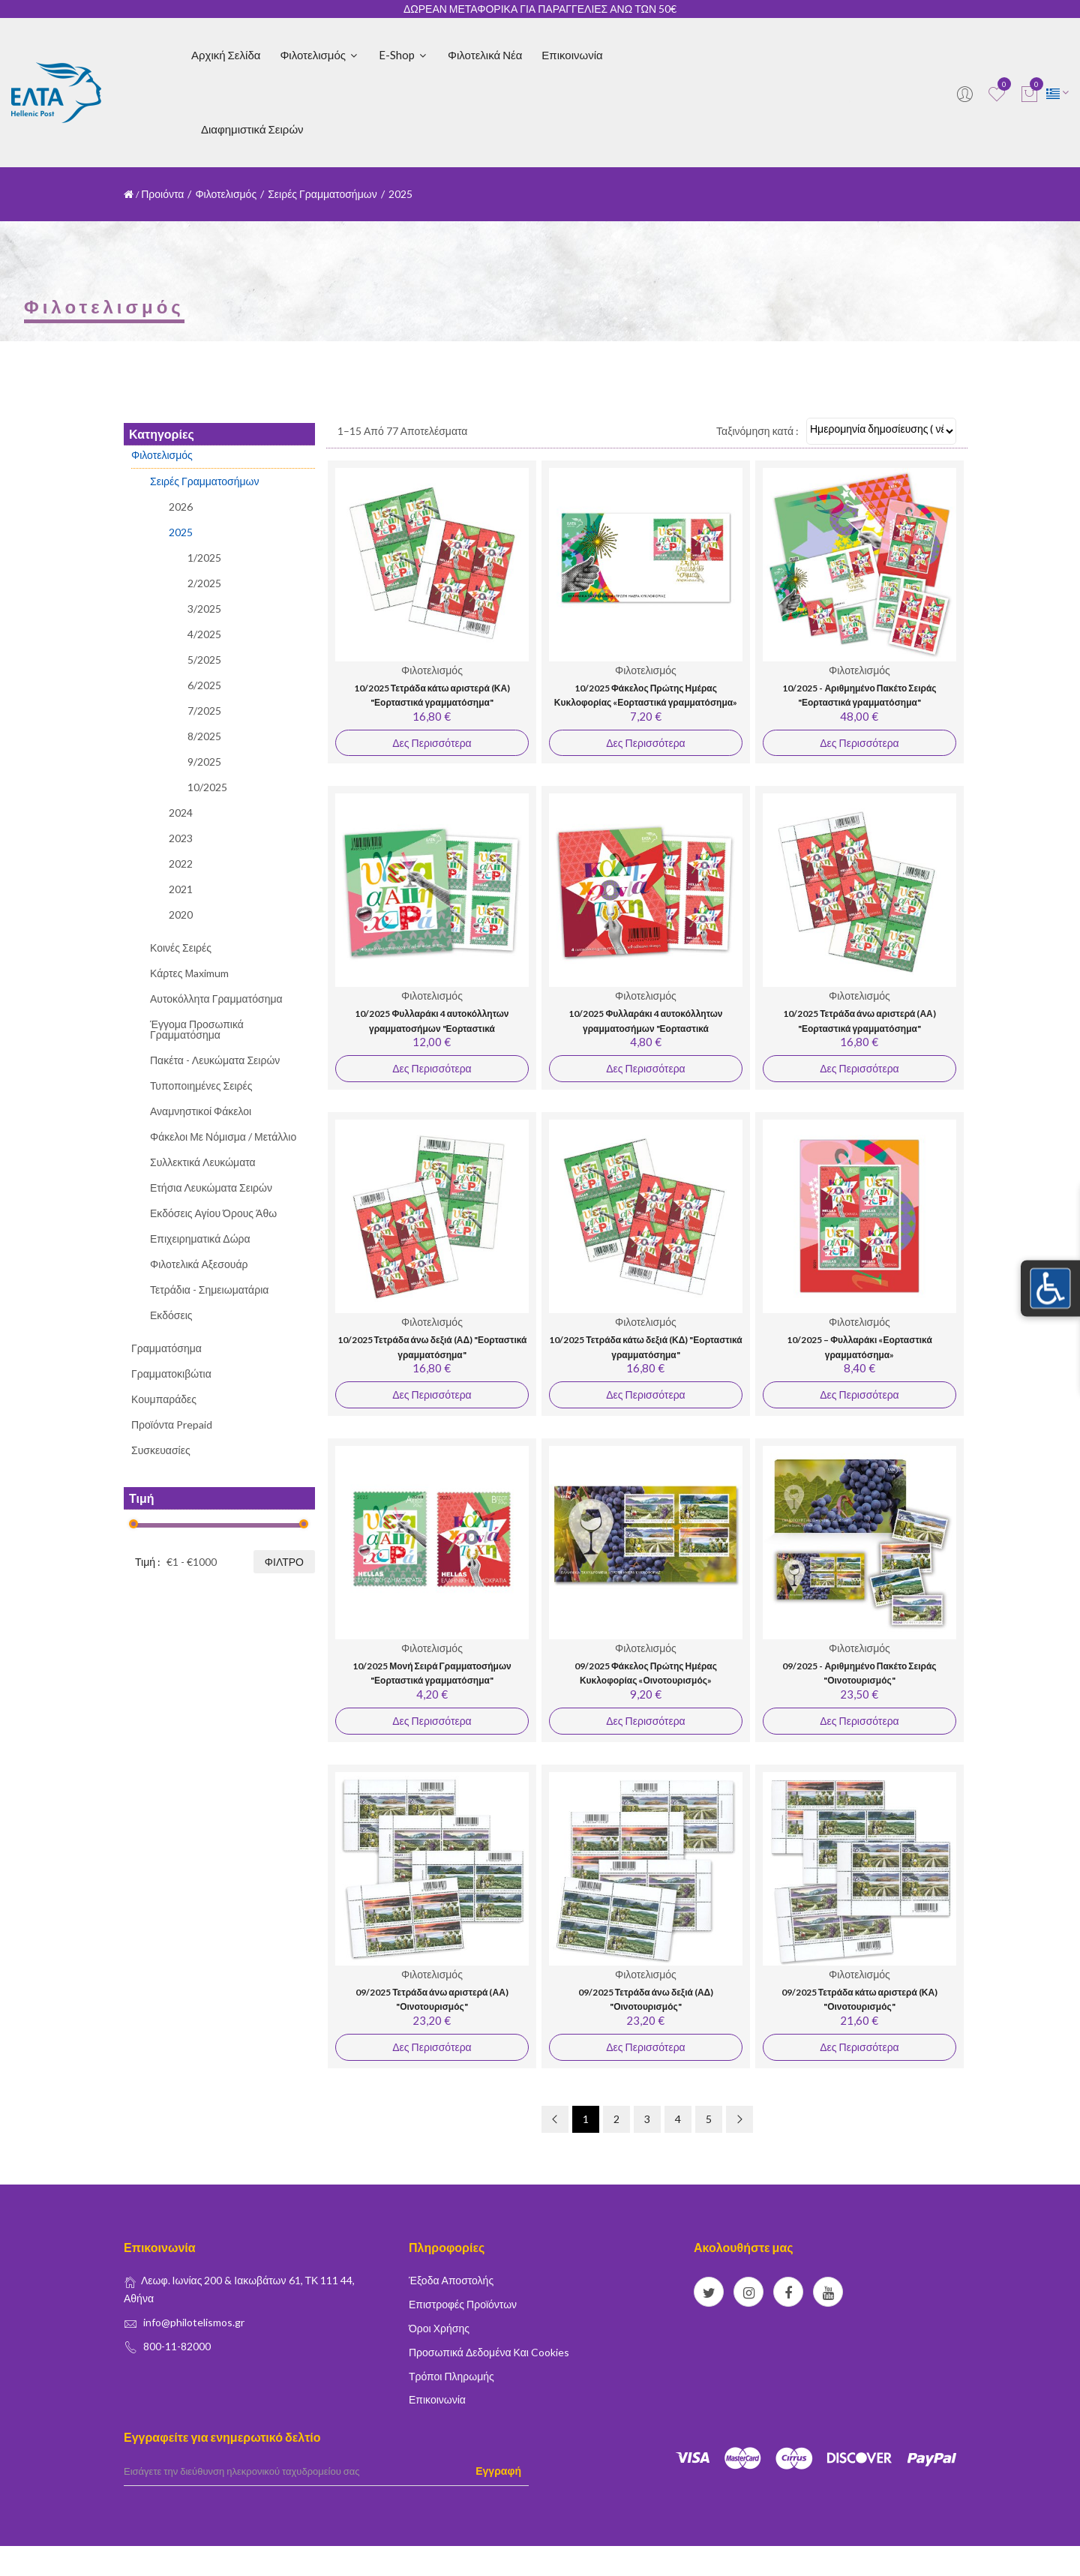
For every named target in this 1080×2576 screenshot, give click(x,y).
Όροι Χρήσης (439, 2328)
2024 (181, 812)
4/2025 (204, 634)
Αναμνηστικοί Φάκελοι (200, 1111)
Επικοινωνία (572, 54)
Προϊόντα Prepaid (171, 1424)
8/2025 (204, 736)
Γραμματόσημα (166, 1348)
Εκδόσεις (171, 1315)
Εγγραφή (498, 2470)
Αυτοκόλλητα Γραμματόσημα (216, 998)
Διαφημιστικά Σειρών (252, 129)
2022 (181, 863)
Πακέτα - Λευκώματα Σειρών (215, 1060)
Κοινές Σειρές (181, 947)
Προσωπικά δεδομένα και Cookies (489, 2352)
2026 (181, 507)
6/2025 (204, 685)
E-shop (403, 54)
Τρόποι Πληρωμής (451, 2376)
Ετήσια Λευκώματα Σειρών (211, 1187)
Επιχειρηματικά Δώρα (200, 1238)
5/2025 (204, 659)
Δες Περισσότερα (431, 742)
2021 (181, 889)
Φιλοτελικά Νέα (485, 54)
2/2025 (204, 583)
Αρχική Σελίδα (225, 54)
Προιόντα (162, 193)
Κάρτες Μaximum (189, 973)
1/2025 (204, 558)
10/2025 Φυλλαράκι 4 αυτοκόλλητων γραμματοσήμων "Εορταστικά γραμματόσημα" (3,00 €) (431, 1028)
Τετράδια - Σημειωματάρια (209, 1289)
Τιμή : (147, 1561)
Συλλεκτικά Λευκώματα (203, 1162)
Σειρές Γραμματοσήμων (322, 193)
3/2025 (204, 608)
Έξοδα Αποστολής (451, 2280)
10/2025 (207, 787)
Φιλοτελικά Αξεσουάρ (199, 1264)
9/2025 (204, 761)
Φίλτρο (284, 1561)
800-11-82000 (177, 2346)
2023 (181, 838)
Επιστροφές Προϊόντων (463, 2304)
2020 (181, 914)
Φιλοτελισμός (319, 54)
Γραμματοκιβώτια (171, 1373)
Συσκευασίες (160, 1450)
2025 (181, 532)
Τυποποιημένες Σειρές (201, 1085)
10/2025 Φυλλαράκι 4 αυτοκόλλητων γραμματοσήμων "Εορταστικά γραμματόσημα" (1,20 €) (645, 1028)
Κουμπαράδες (163, 1399)
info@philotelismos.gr (193, 2322)
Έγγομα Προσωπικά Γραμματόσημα (197, 1029)
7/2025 (204, 710)
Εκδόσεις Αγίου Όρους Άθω (213, 1213)
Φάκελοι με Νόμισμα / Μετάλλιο (223, 1136)
